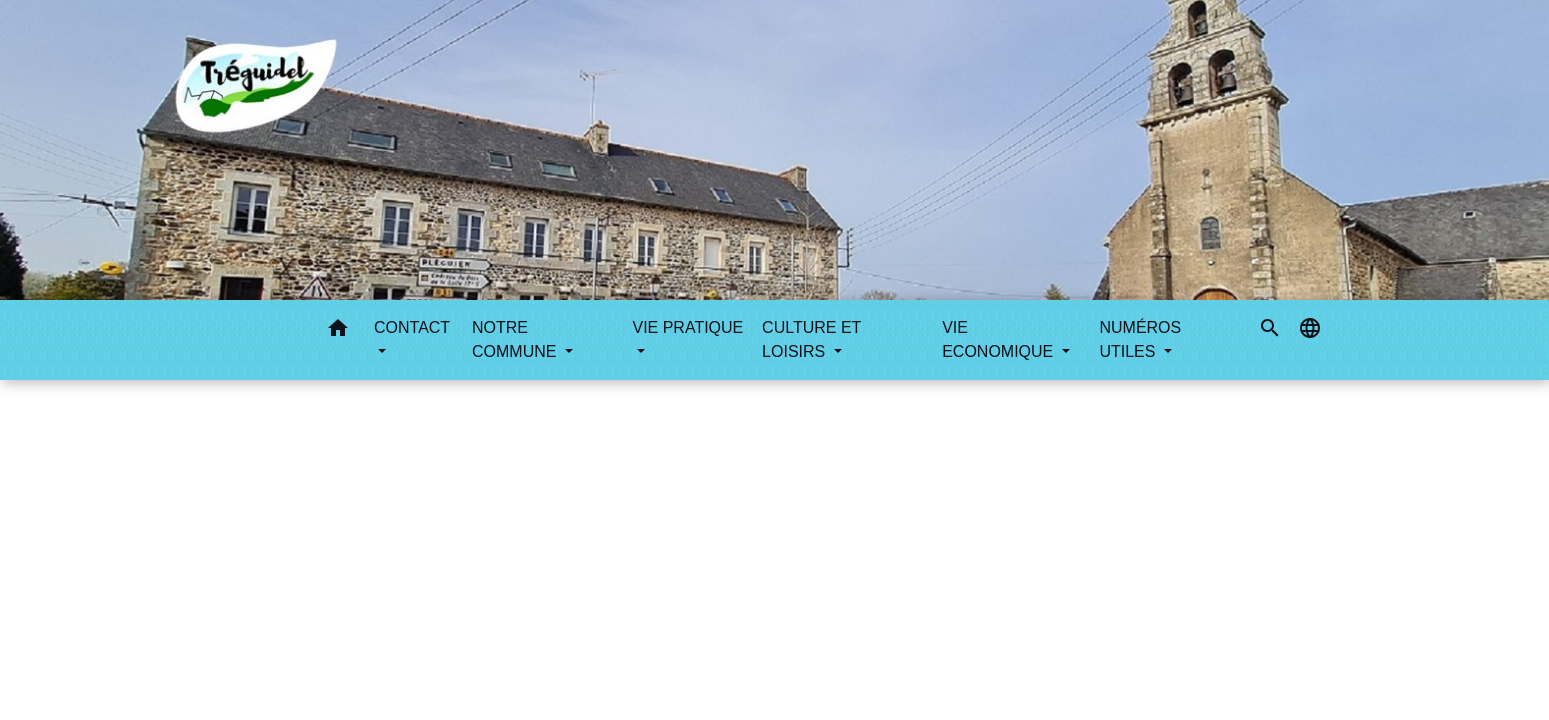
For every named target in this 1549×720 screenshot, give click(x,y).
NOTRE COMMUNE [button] (516, 339)
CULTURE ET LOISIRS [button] (811, 339)
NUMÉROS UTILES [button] (1140, 339)
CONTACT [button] (412, 327)
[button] (338, 331)
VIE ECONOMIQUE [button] (1000, 339)
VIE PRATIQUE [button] (687, 327)
